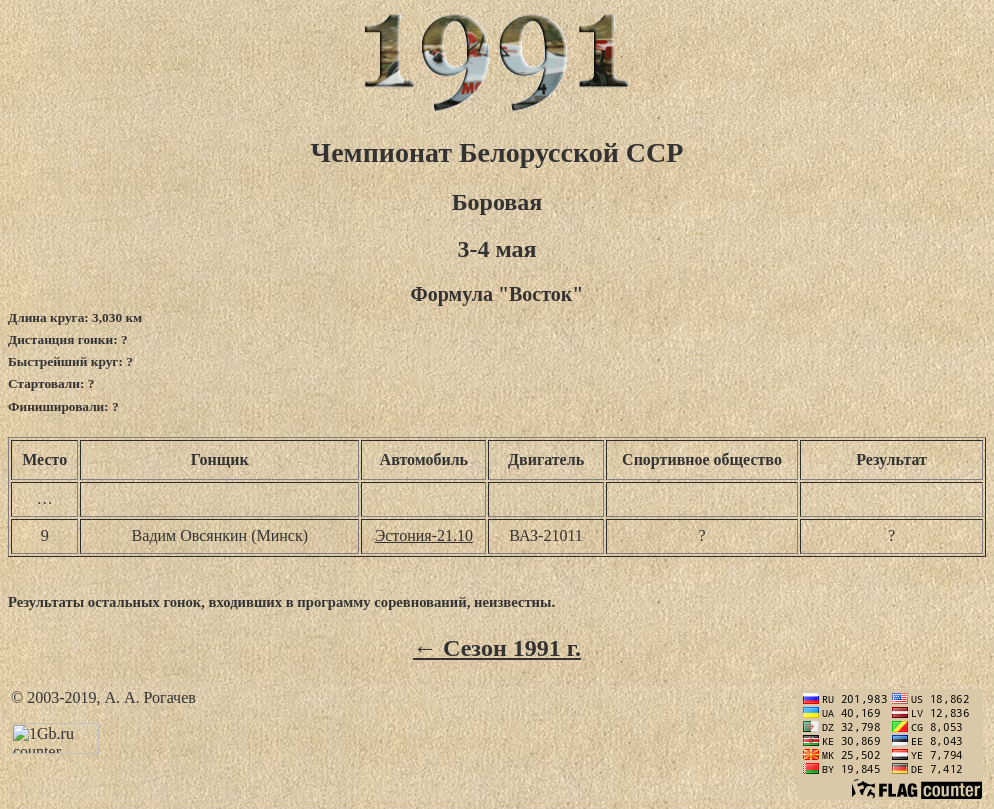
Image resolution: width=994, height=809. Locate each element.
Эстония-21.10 (424, 535)
